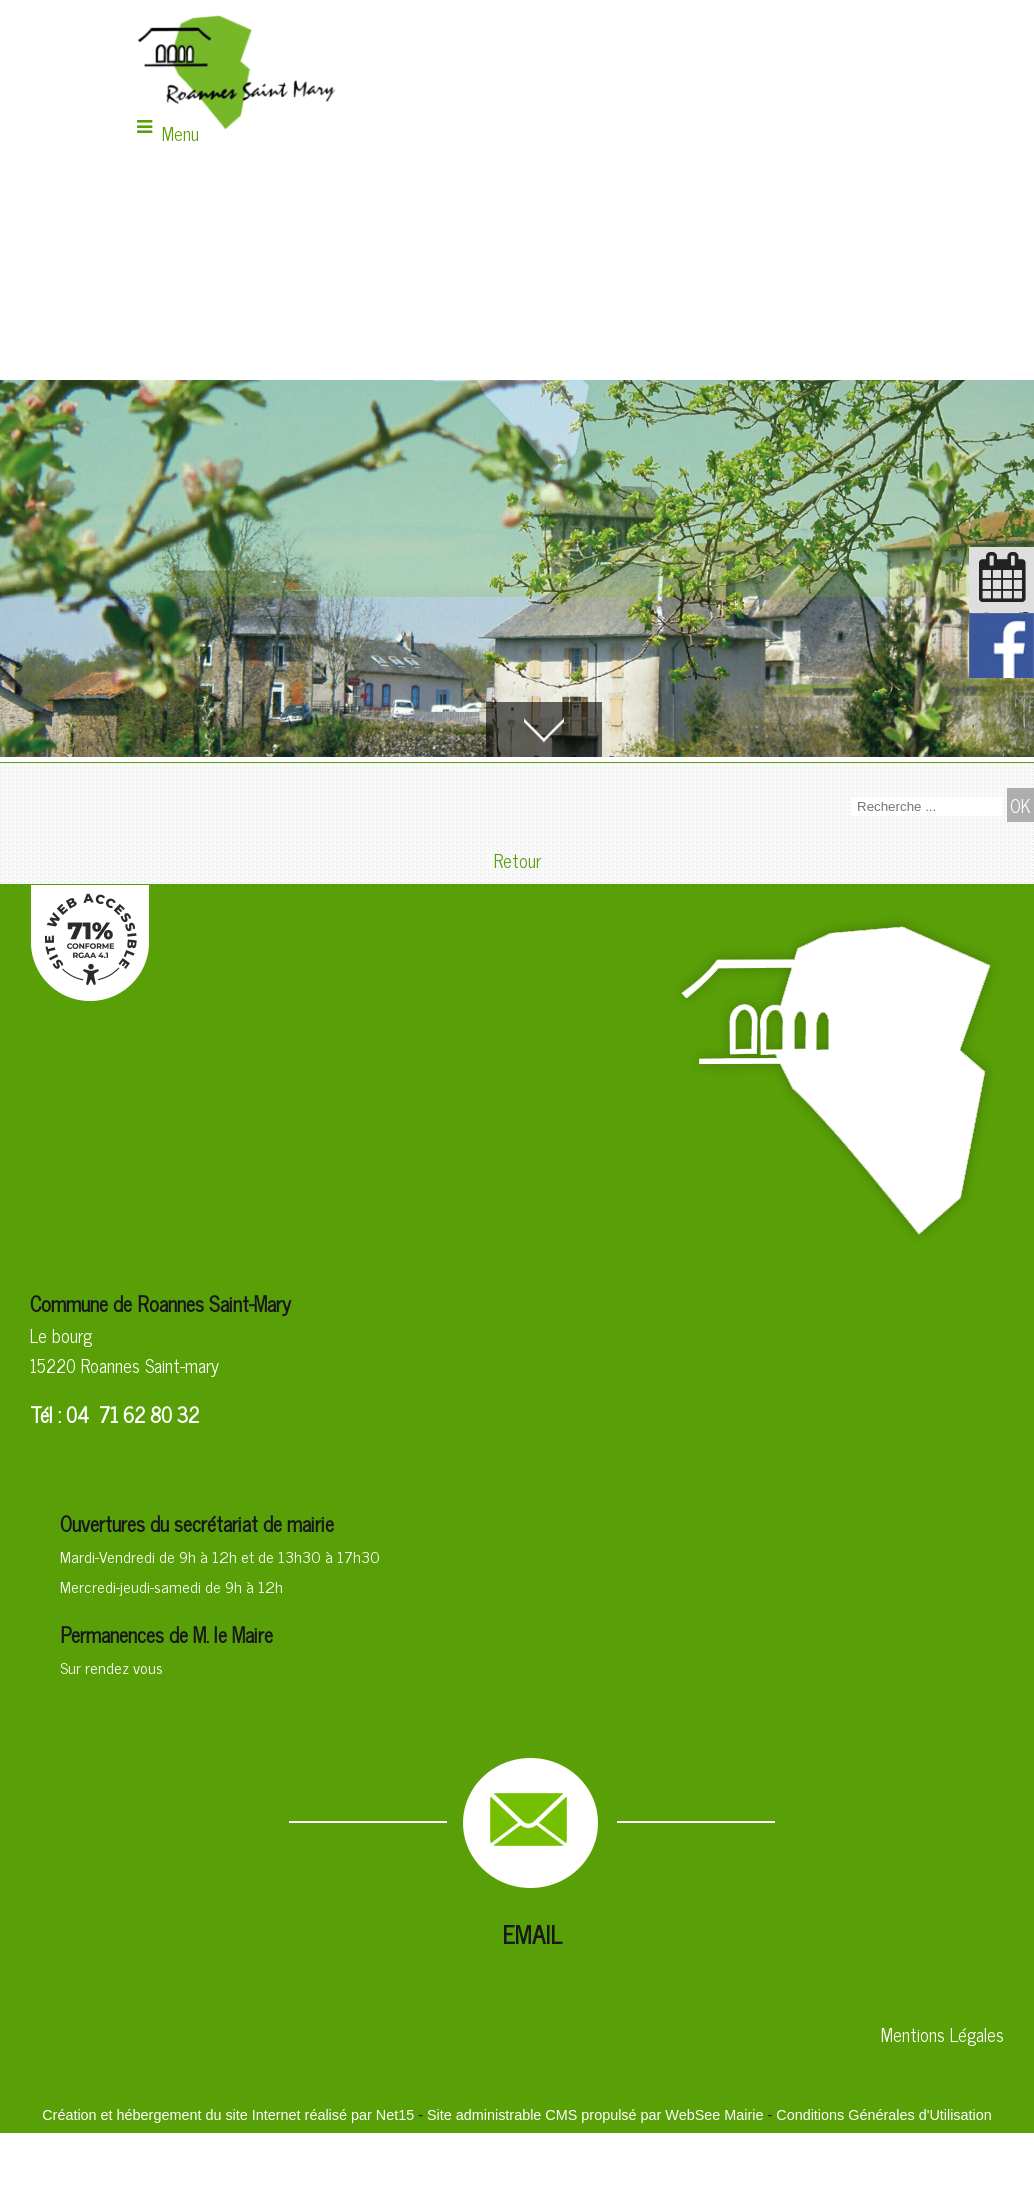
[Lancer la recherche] (1020, 805)
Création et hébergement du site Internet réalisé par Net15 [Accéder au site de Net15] (228, 2115)
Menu (180, 133)
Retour (517, 860)
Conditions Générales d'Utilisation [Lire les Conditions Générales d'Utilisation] (884, 2115)
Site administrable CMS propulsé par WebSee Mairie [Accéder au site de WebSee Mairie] (595, 2115)
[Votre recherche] (927, 806)
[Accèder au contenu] (544, 729)
